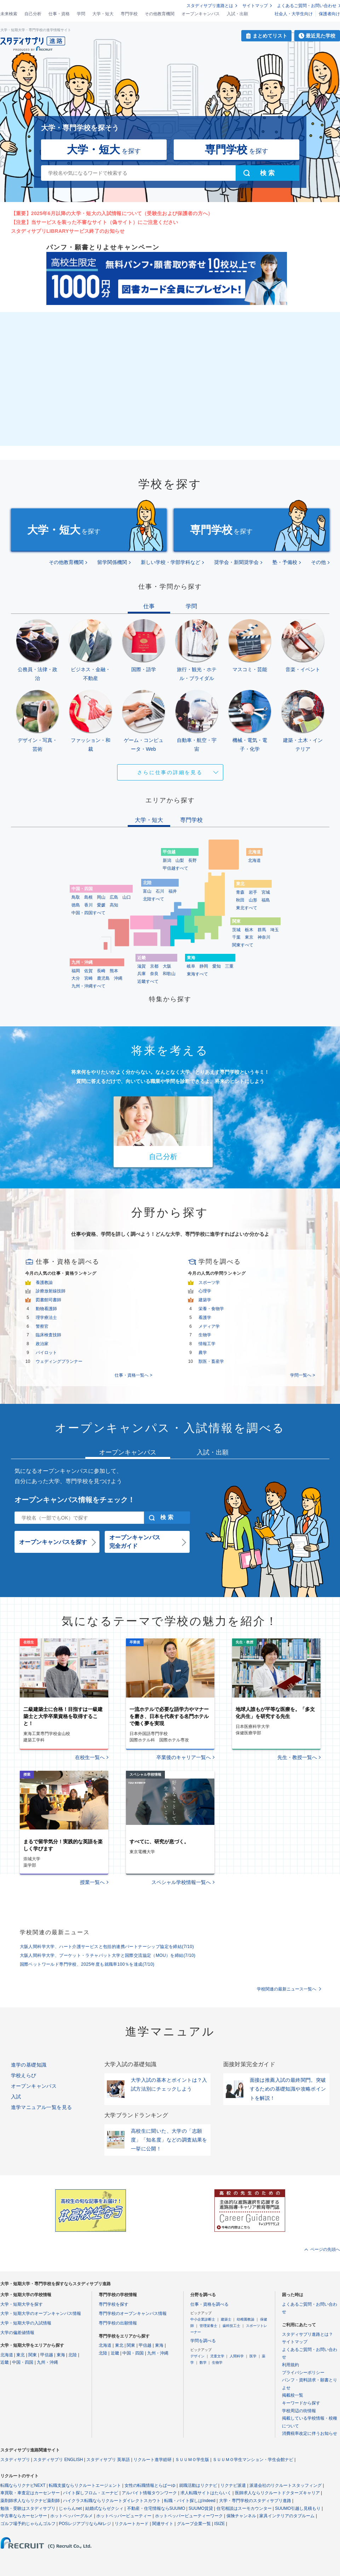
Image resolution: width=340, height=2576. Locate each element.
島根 (88, 897)
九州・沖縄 (47, 2362)
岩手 (253, 892)
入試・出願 (237, 13)
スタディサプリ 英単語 (108, 2459)
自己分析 (32, 13)
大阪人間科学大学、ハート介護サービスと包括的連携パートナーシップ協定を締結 (107, 1946)
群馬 (262, 929)
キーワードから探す (301, 2403)
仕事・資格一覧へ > (133, 1375)
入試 (16, 2096)
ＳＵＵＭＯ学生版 (192, 2459)
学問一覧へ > (302, 1375)
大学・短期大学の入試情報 (25, 2323)
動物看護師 (46, 1308)
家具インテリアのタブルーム (287, 2515)
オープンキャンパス (200, 13)
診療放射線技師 (50, 1291)
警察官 (42, 1326)
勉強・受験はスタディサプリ (28, 2508)
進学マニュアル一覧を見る (41, 2107)
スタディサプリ (15, 2459)
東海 (61, 2354)
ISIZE (219, 2523)
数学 (203, 2362)
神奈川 (264, 937)
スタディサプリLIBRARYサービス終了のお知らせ (68, 231)
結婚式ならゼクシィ (104, 2508)
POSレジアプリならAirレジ (85, 2523)
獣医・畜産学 (211, 1361)
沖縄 (118, 978)
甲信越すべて (175, 868)
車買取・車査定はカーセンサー (30, 2492)
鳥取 (75, 897)
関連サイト (162, 2523)
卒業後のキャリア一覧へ (183, 1757)
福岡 (75, 970)
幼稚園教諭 (245, 2319)
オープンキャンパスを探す (53, 1542)
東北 (20, 2354)
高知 (114, 905)
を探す (104, 149)
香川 (88, 905)
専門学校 (129, 13)
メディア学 (209, 1326)
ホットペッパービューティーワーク (189, 2515)
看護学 (204, 1317)
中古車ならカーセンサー (23, 2515)
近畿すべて (148, 981)
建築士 (226, 2319)
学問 (81, 13)
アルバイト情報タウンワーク (149, 2492)
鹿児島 (103, 978)
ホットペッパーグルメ (71, 2515)
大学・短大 (103, 13)
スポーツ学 (209, 1282)
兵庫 (141, 973)
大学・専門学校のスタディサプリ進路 (255, 2500)
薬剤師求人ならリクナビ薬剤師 (30, 2500)
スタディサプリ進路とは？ (307, 2334)
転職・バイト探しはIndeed (189, 2500)
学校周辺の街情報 (299, 2410)
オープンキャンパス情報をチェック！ (75, 1500)
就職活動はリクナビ (198, 2485)
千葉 (236, 937)
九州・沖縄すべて (88, 986)
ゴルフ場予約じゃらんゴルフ (28, 2523)
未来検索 (8, 13)
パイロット (46, 1352)
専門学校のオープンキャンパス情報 (133, 2313)
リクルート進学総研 (152, 2459)
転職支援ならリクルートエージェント (85, 2485)
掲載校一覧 (292, 2395)
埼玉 (274, 929)
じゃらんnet (70, 2508)
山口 (126, 897)
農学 (202, 1352)
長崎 (101, 970)
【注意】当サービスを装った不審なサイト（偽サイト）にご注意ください (94, 222)
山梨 (179, 860)
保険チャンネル (241, 2515)
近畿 (4, 2362)
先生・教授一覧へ (297, 1757)
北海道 (254, 860)
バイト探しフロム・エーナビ (90, 2492)
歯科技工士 (231, 2326)
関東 (32, 2354)
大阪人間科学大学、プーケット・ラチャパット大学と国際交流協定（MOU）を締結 (108, 1955)
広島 (114, 897)
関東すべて (242, 945)
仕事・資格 (59, 13)
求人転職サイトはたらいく (205, 2492)
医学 (253, 2356)
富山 (147, 891)
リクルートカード (132, 2523)
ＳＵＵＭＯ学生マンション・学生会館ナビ (253, 2459)
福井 (172, 891)
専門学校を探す (113, 2304)
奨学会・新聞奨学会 (236, 562)
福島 (265, 900)
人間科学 (237, 2356)
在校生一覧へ (90, 1757)
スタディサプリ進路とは (209, 6)
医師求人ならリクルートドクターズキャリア (277, 2492)
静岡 (204, 966)
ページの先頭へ (325, 2249)
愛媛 (101, 905)
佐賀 (88, 970)
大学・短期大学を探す (21, 2304)
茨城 (236, 929)
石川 (160, 891)
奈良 (154, 973)
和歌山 (169, 973)
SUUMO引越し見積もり (298, 2508)
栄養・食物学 (211, 1308)
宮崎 (88, 978)
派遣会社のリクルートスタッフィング (285, 2485)
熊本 (114, 970)
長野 (192, 860)
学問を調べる (203, 2340)
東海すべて (197, 974)
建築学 (204, 1299)
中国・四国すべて (88, 912)
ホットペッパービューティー (123, 2515)
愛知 (216, 966)
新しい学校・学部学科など (170, 562)
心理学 (204, 1291)
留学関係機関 (112, 562)
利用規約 (290, 2364)
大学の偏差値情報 (17, 2332)
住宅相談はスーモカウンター (244, 2508)
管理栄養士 (208, 2326)
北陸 (72, 2354)
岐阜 (191, 966)
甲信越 (46, 2354)
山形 (253, 900)
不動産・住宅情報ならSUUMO (156, 2508)
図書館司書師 (48, 1299)
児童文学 (217, 2356)
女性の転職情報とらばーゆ (150, 2485)
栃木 (249, 929)
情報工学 (206, 1343)
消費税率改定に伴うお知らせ (309, 2433)
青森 (240, 892)
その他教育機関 (159, 13)
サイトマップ (255, 6)
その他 (318, 562)
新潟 (167, 860)
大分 (75, 978)
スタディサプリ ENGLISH (58, 2459)
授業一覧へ (92, 1882)
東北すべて (246, 907)
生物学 (204, 1334)
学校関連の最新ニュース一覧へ (286, 1989)
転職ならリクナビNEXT (23, 2485)
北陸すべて (153, 899)
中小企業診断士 (202, 2319)
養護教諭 (44, 1282)
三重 (229, 966)
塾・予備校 (284, 562)
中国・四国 (22, 2362)
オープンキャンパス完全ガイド (134, 1541)
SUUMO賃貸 (201, 2508)
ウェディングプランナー (59, 1361)
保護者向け (329, 13)
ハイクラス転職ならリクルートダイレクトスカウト (112, 2500)
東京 (249, 937)
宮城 (265, 892)
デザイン (197, 2356)
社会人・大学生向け (294, 13)
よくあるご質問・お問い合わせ (306, 6)
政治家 (42, 1343)
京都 (154, 966)
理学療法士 (46, 1317)
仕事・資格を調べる (209, 2304)
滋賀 (141, 966)
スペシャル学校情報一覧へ (181, 1882)
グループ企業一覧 (194, 2523)
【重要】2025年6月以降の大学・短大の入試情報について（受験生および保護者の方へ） (112, 213)
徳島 (75, 905)
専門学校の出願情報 (118, 2323)
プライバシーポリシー (303, 2372)
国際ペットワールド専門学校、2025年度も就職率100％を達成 (87, 1964)
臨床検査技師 (48, 1334)
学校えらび (23, 2075)
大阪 (167, 966)
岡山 (101, 897)
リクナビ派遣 (233, 2485)
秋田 (240, 900)
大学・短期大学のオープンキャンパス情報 (40, 2313)
